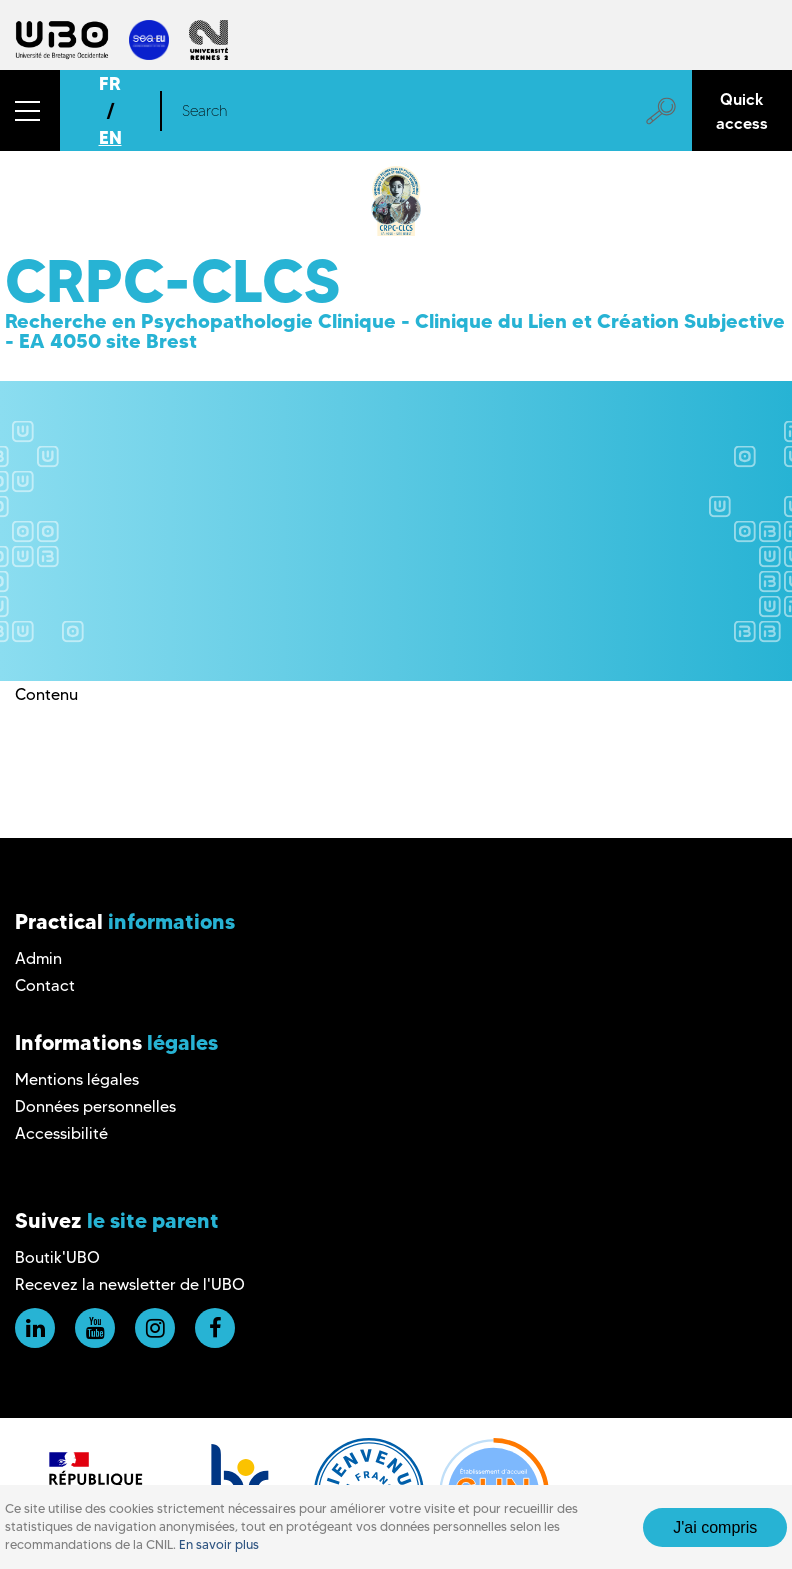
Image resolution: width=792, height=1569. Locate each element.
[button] (30, 110)
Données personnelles (95, 1106)
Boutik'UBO (57, 1257)
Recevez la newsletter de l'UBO (130, 1284)
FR (110, 83)
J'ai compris (715, 1527)
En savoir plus (219, 1544)
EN (110, 137)
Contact (45, 985)
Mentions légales (77, 1079)
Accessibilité (61, 1133)
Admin (38, 958)
